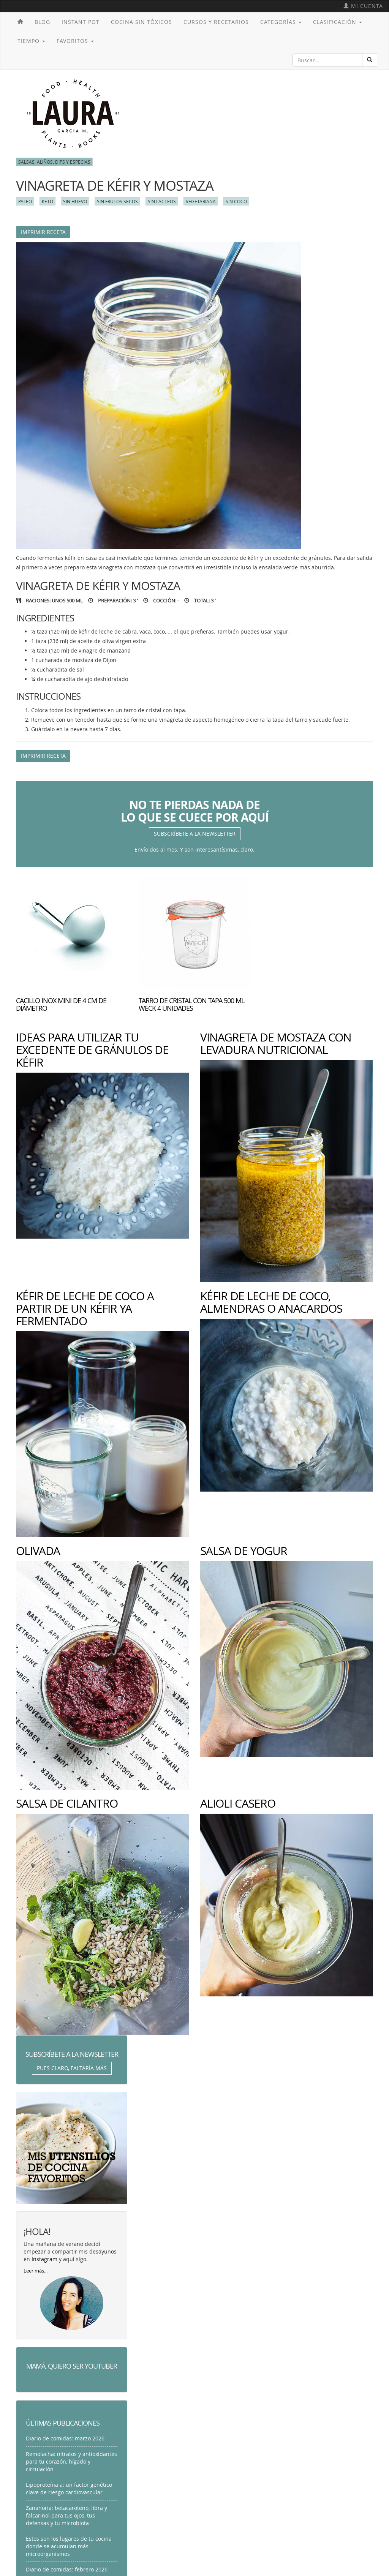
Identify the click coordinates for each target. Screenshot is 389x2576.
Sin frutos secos (117, 201)
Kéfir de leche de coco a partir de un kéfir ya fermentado (85, 1308)
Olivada (38, 1550)
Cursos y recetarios (216, 21)
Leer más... (35, 2271)
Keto (47, 201)
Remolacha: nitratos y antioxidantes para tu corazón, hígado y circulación (71, 2461)
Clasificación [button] (337, 21)
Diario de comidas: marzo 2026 (65, 2438)
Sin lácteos (162, 201)
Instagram (44, 2259)
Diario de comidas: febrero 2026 (67, 2569)
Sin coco (236, 201)
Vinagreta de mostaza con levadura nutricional (275, 1043)
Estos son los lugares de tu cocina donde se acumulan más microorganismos (69, 2546)
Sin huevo (75, 201)
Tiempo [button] (31, 40)
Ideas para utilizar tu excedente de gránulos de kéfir (92, 1050)
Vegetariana (201, 201)
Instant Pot (81, 21)
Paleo (25, 201)
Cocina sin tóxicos (141, 21)
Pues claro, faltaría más (72, 2068)
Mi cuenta (363, 5)
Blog (42, 21)
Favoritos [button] (75, 40)
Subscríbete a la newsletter (195, 833)
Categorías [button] (281, 21)
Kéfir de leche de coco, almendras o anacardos (271, 1302)
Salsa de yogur (243, 1550)
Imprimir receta (43, 231)
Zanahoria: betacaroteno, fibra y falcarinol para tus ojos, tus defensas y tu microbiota (66, 2515)
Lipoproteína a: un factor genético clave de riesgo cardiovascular (69, 2488)
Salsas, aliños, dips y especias (54, 162)
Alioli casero (237, 1803)
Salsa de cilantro (67, 1803)
